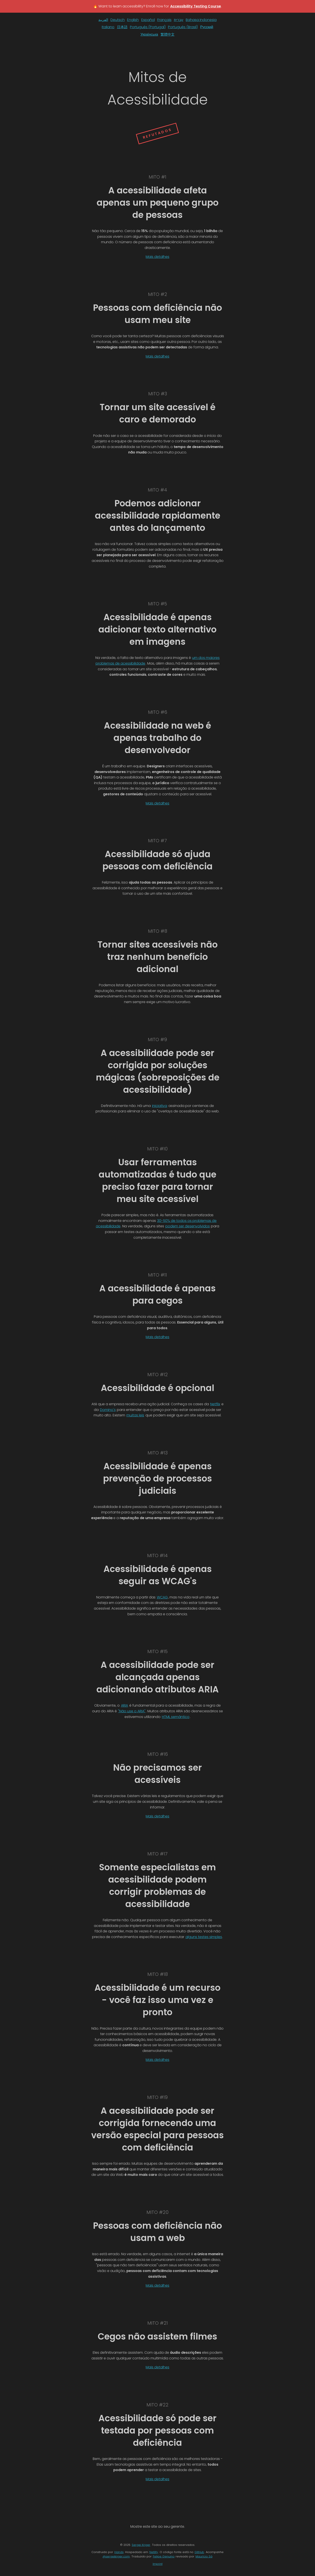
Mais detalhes (158, 256)
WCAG (162, 1597)
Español (148, 19)
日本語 (122, 27)
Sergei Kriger (141, 2545)
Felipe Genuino (164, 2556)
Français (164, 19)
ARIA (124, 1705)
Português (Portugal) (148, 27)
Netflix (215, 1404)
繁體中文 (168, 34)
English (133, 19)
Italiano (108, 27)
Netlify (153, 2552)
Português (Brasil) (183, 27)
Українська (149, 34)
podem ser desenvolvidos (187, 1226)
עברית (178, 19)
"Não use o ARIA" (131, 1711)
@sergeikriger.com (116, 2556)
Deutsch (117, 19)
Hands (119, 2552)
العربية (103, 19)
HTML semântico (175, 1716)
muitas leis (135, 1415)
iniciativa (159, 1105)
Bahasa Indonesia (201, 19)
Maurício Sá (204, 2556)
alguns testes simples (204, 1936)
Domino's (108, 1409)
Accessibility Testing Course (195, 6)
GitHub (199, 2552)
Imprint (158, 2564)
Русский (206, 27)
